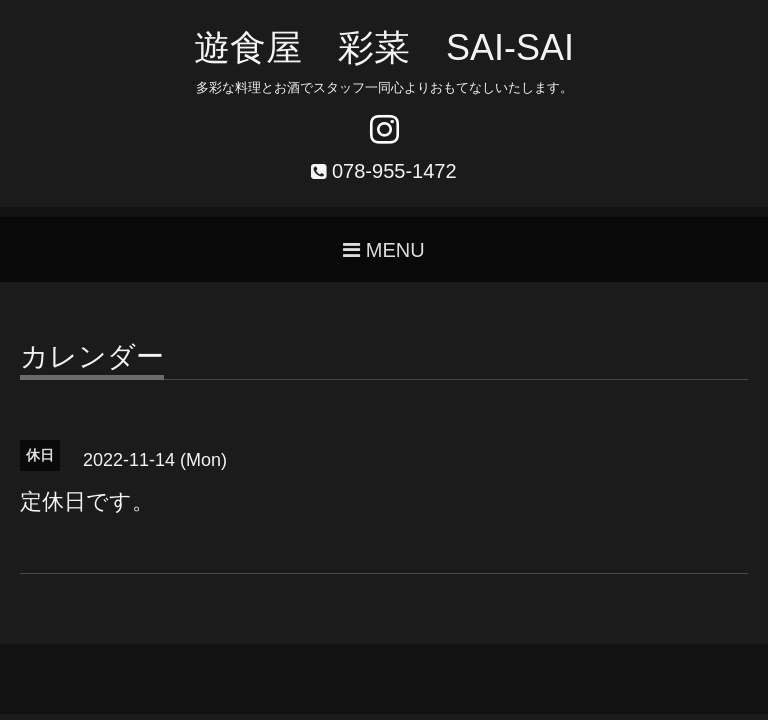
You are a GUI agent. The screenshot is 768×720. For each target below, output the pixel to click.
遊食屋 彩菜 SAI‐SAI (384, 47)
